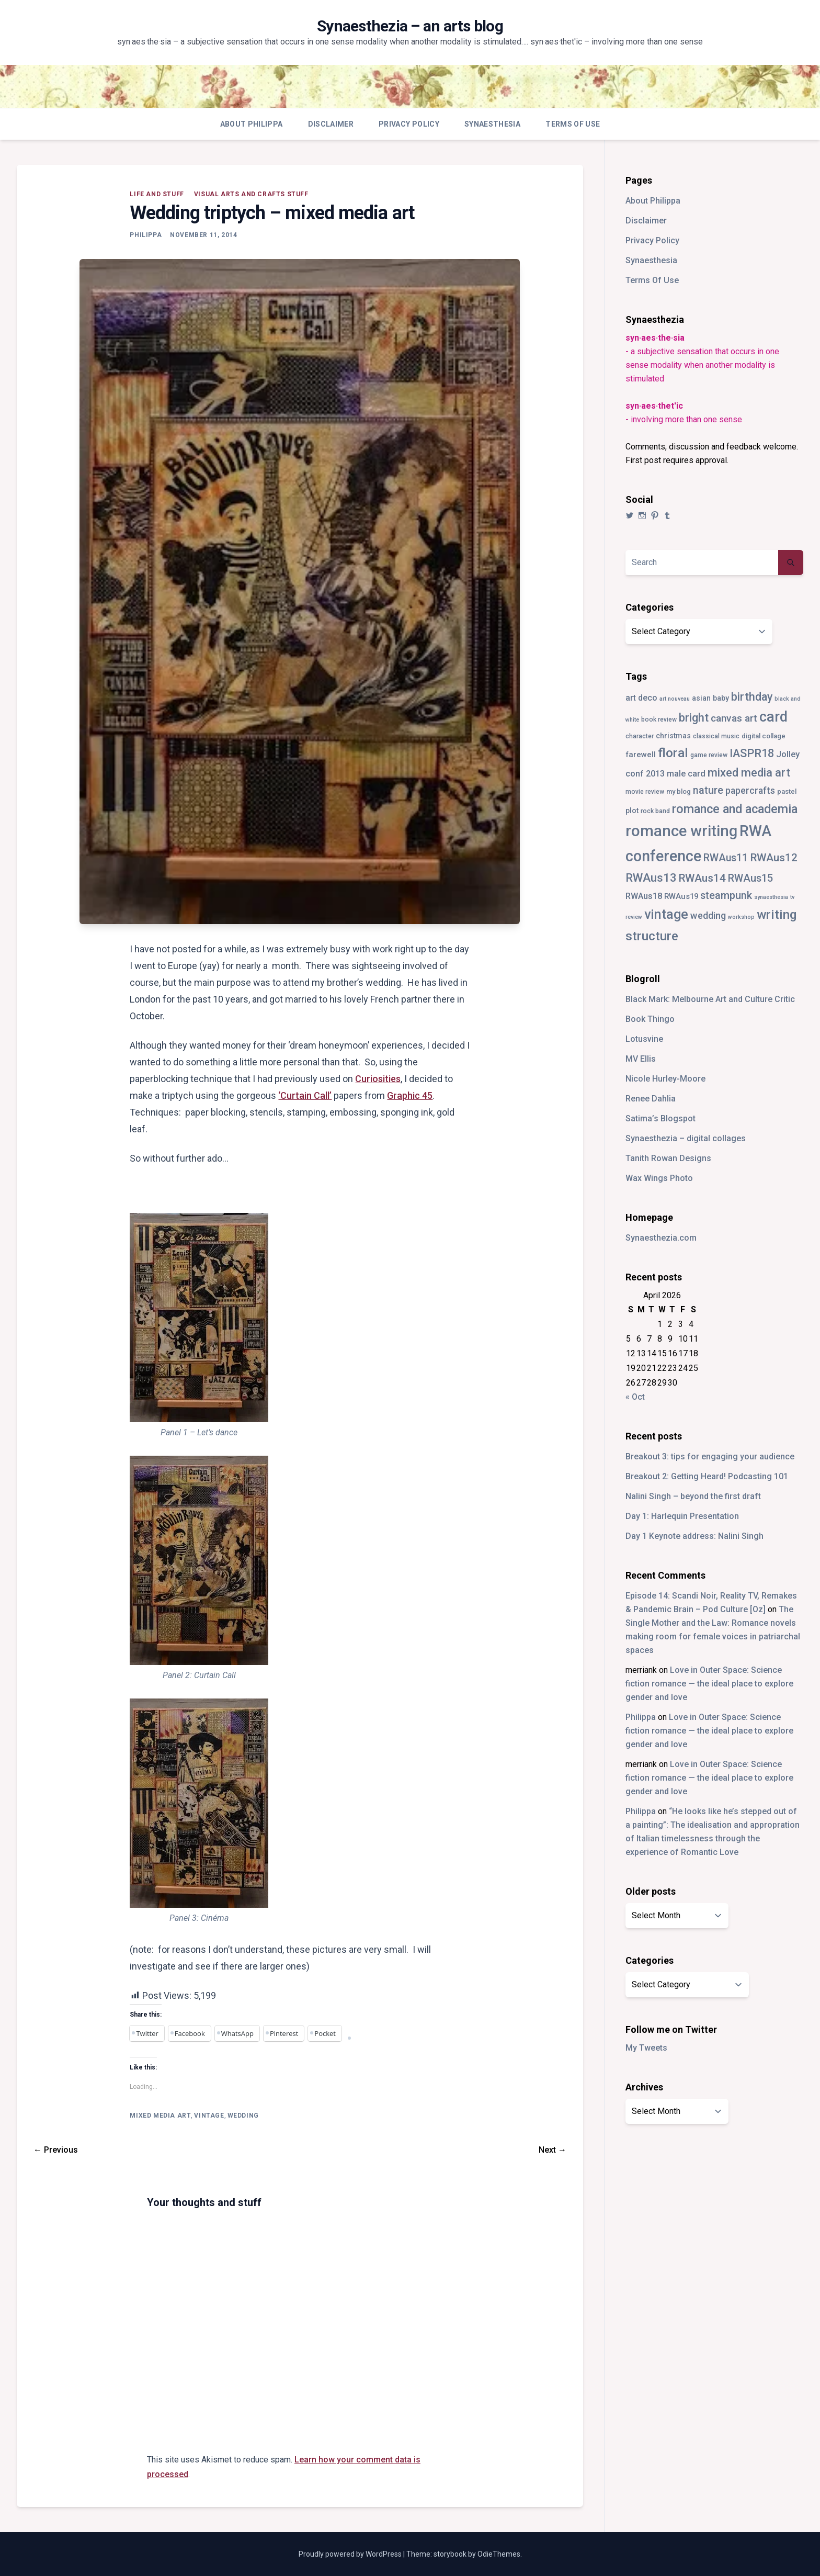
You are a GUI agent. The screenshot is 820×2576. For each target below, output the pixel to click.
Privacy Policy (409, 124)
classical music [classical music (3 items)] (716, 736)
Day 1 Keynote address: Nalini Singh (694, 1536)
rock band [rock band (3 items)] (655, 811)
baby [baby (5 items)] (721, 698)
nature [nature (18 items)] (708, 790)
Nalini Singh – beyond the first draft (693, 1496)
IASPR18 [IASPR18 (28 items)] (752, 753)
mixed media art (160, 2115)
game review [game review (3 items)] (708, 755)
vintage (209, 2115)
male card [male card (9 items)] (686, 774)
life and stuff (157, 194)
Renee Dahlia (650, 1099)
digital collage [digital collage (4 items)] (763, 736)
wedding (243, 2115)
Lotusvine (644, 1039)
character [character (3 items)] (639, 736)
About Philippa (251, 124)
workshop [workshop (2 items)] (741, 917)
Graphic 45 (409, 1095)
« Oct (635, 1397)
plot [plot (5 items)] (632, 810)
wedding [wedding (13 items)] (708, 915)
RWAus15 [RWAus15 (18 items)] (750, 878)
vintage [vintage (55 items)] (666, 914)
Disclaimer (331, 124)
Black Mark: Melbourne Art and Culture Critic (710, 999)
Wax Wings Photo (659, 1178)
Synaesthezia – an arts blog (410, 26)
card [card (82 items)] (773, 716)
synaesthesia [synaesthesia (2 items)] (771, 897)
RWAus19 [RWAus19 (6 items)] (681, 896)
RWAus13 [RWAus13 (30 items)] (651, 877)
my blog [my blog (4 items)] (678, 791)
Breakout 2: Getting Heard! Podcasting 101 (706, 1476)
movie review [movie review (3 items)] (644, 791)
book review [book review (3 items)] (659, 719)
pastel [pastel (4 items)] (786, 791)
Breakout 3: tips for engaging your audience (709, 1456)
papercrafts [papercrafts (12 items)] (750, 790)
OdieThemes (498, 2554)
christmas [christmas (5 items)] (673, 736)
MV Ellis (640, 1059)
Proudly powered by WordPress (351, 2554)
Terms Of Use (572, 124)
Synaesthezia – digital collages (685, 1138)
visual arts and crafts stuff (251, 194)
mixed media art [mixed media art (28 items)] (749, 772)
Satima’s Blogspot (660, 1118)
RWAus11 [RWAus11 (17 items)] (725, 858)
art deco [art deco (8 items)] (641, 698)
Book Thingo (650, 1019)
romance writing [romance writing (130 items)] (681, 831)
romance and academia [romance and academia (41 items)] (735, 809)
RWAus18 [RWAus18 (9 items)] (643, 896)
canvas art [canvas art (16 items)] (734, 718)
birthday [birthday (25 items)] (751, 696)
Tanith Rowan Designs (668, 1158)
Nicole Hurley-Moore (665, 1079)
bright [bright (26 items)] (694, 717)
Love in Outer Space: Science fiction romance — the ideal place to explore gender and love (709, 1683)
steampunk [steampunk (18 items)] (726, 896)
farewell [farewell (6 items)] (640, 754)
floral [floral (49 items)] (673, 752)
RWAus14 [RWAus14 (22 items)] (702, 878)
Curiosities (378, 1078)
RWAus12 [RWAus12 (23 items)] (774, 857)
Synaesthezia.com (661, 1238)
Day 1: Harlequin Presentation (682, 1516)
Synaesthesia (492, 124)
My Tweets (646, 2048)
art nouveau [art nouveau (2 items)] (674, 698)
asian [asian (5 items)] (701, 698)
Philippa (146, 235)
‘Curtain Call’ (305, 1095)
